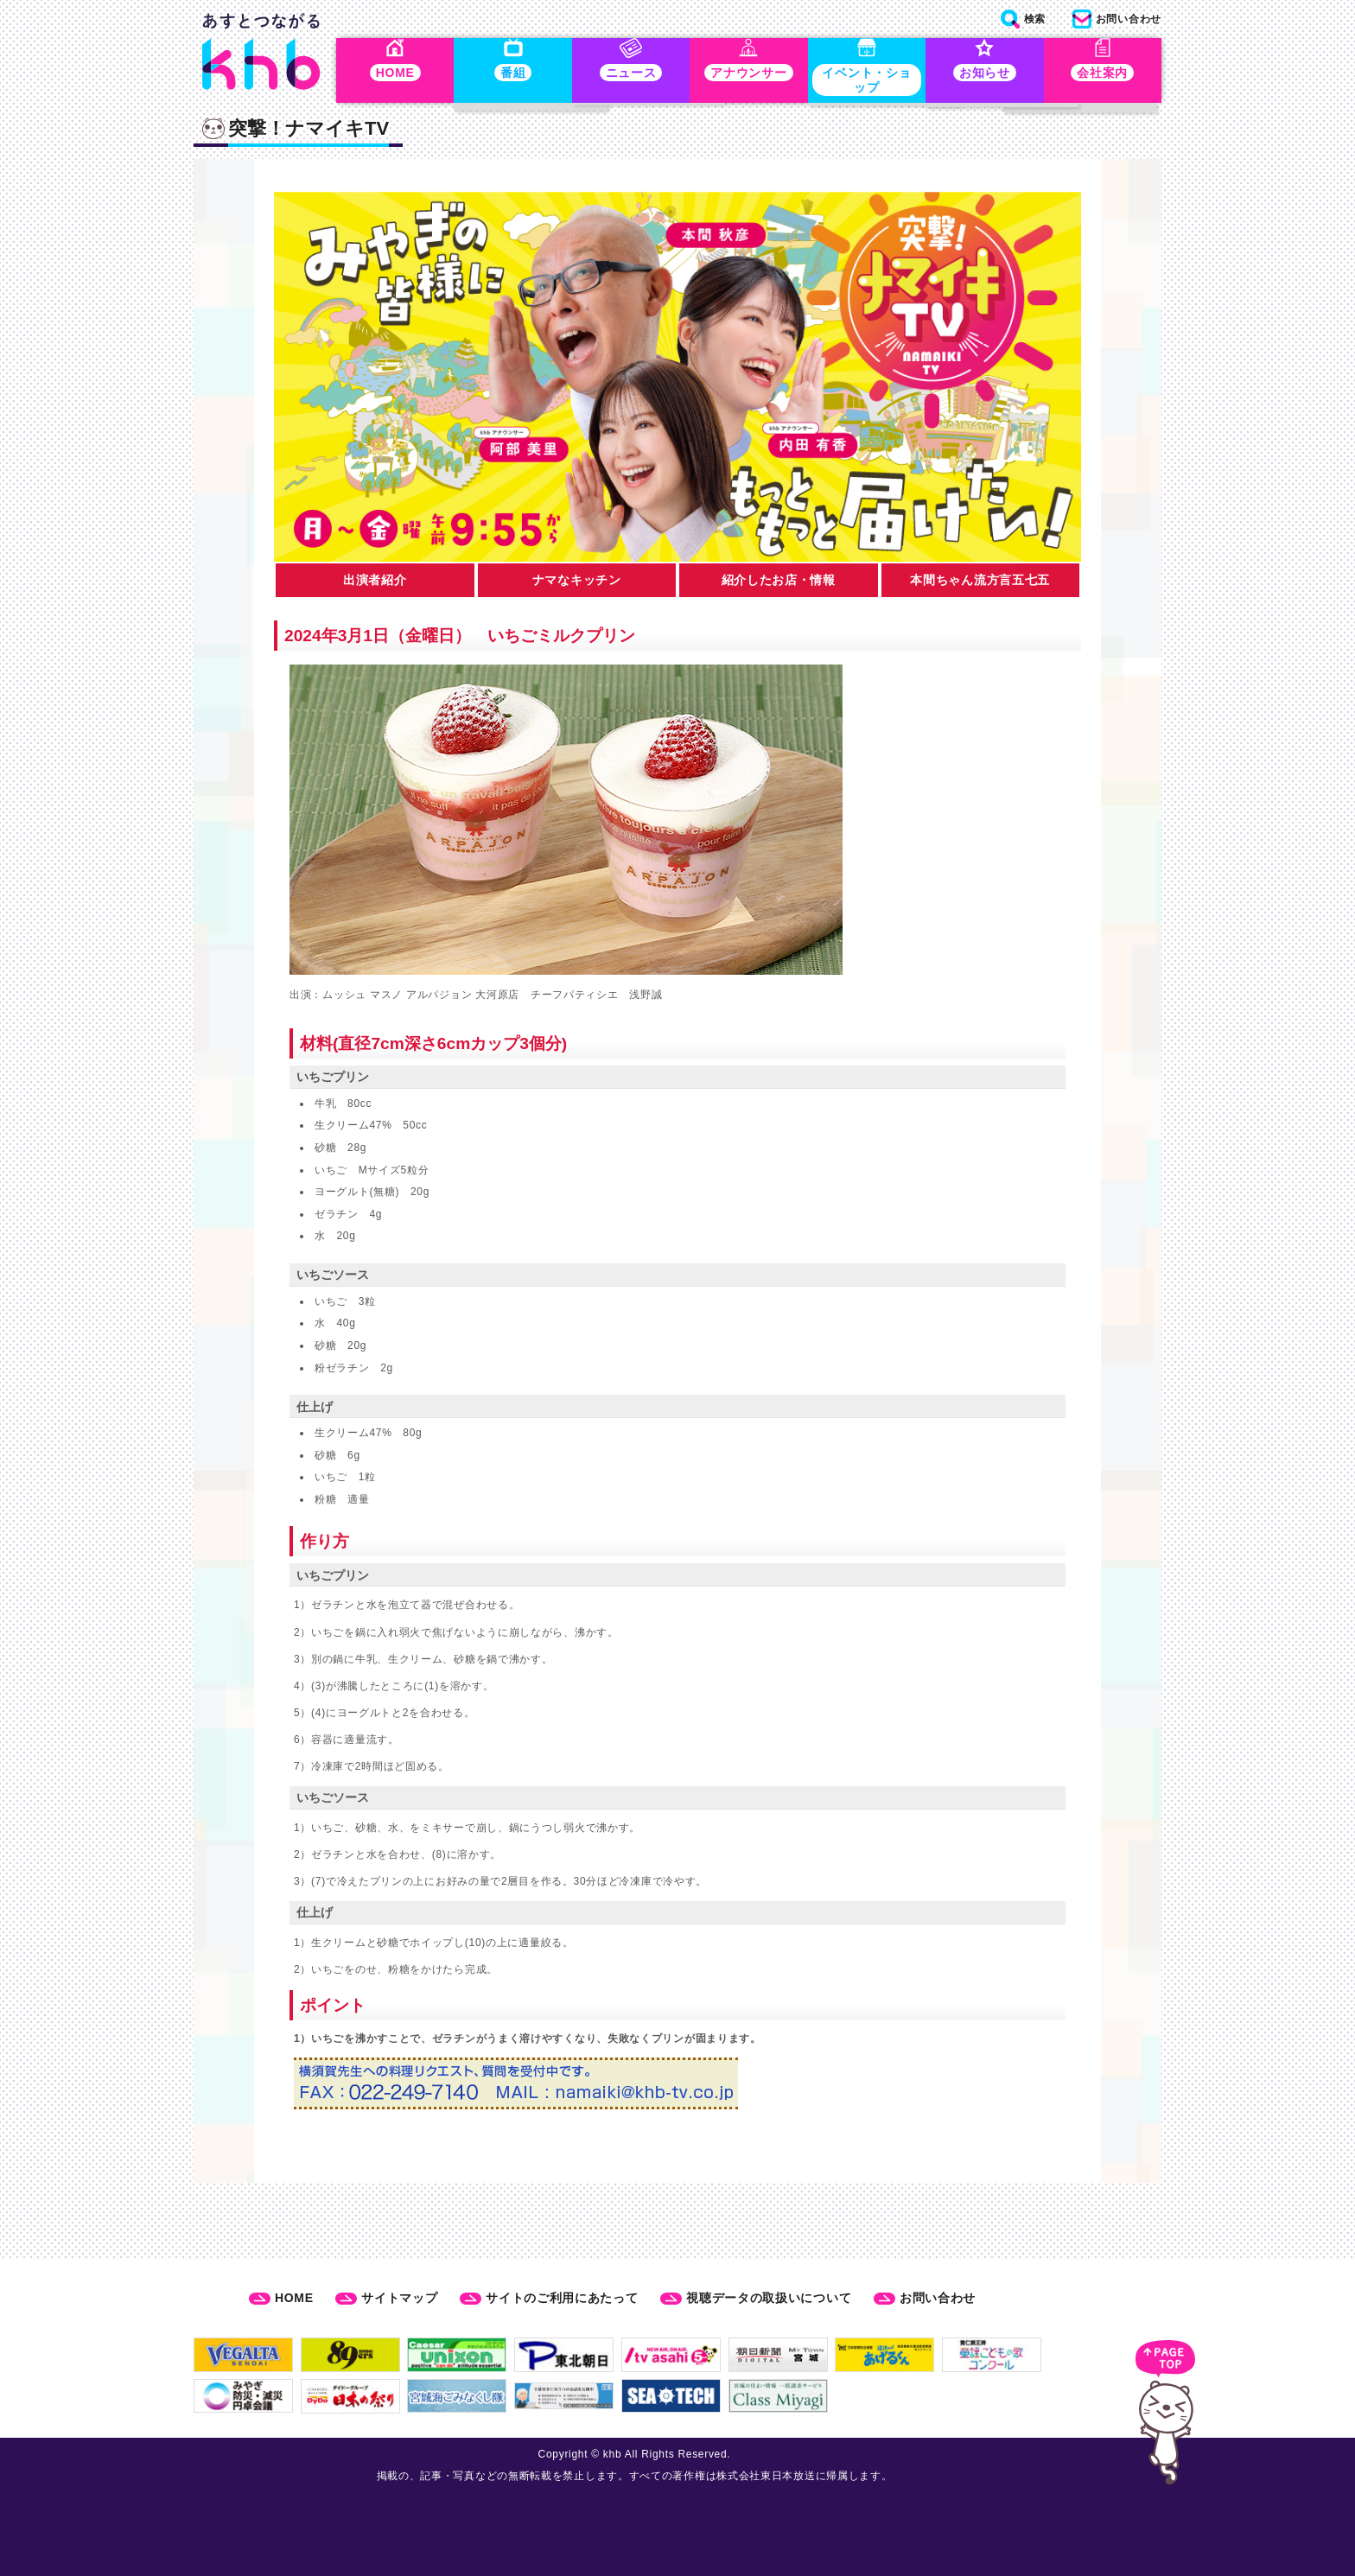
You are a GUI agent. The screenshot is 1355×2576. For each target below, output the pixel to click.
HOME (294, 2298)
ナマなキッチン (576, 583)
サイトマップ (399, 2298)
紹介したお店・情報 (779, 583)
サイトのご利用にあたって (562, 2298)
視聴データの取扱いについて (768, 2298)
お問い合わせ (938, 2298)
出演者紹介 (375, 583)
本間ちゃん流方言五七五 (980, 583)
